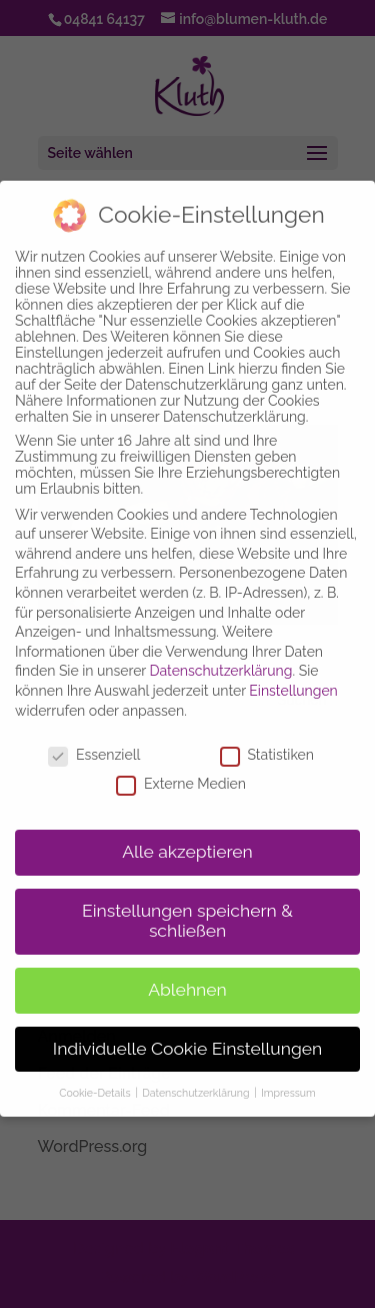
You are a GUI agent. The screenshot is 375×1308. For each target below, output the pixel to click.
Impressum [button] (288, 1079)
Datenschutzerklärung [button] (197, 1079)
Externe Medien (181, 770)
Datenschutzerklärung (221, 657)
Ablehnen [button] (187, 976)
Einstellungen (293, 677)
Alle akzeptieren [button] (187, 838)
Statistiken (267, 741)
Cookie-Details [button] (96, 1079)
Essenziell (94, 741)
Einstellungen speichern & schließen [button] (187, 907)
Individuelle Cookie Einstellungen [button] (187, 1035)
